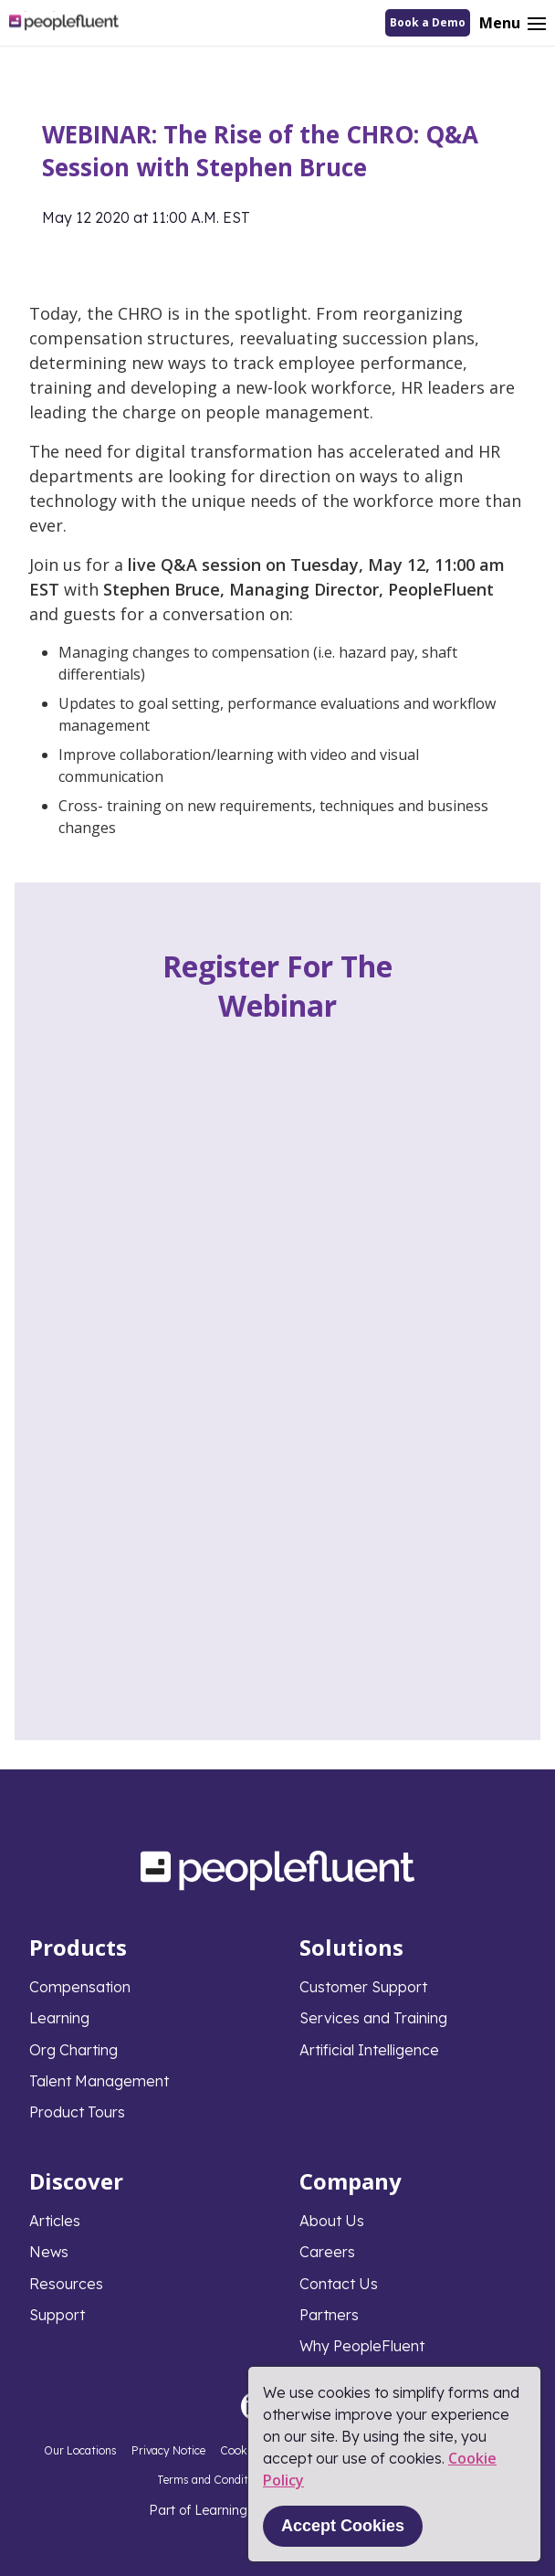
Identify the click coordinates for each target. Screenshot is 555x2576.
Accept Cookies (342, 2526)
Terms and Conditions (213, 2479)
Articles (54, 2221)
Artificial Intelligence (369, 2050)
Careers (327, 2252)
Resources (66, 2284)
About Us (331, 2221)
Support (57, 2315)
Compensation (80, 1987)
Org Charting (73, 2050)
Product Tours (77, 2112)
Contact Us (338, 2284)
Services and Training (373, 2018)
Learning (59, 2018)
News (48, 2252)
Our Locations (80, 2450)
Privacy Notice (168, 2450)
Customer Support (363, 1987)
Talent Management (99, 2081)
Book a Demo (428, 22)
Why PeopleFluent (361, 2346)
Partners (329, 2315)
